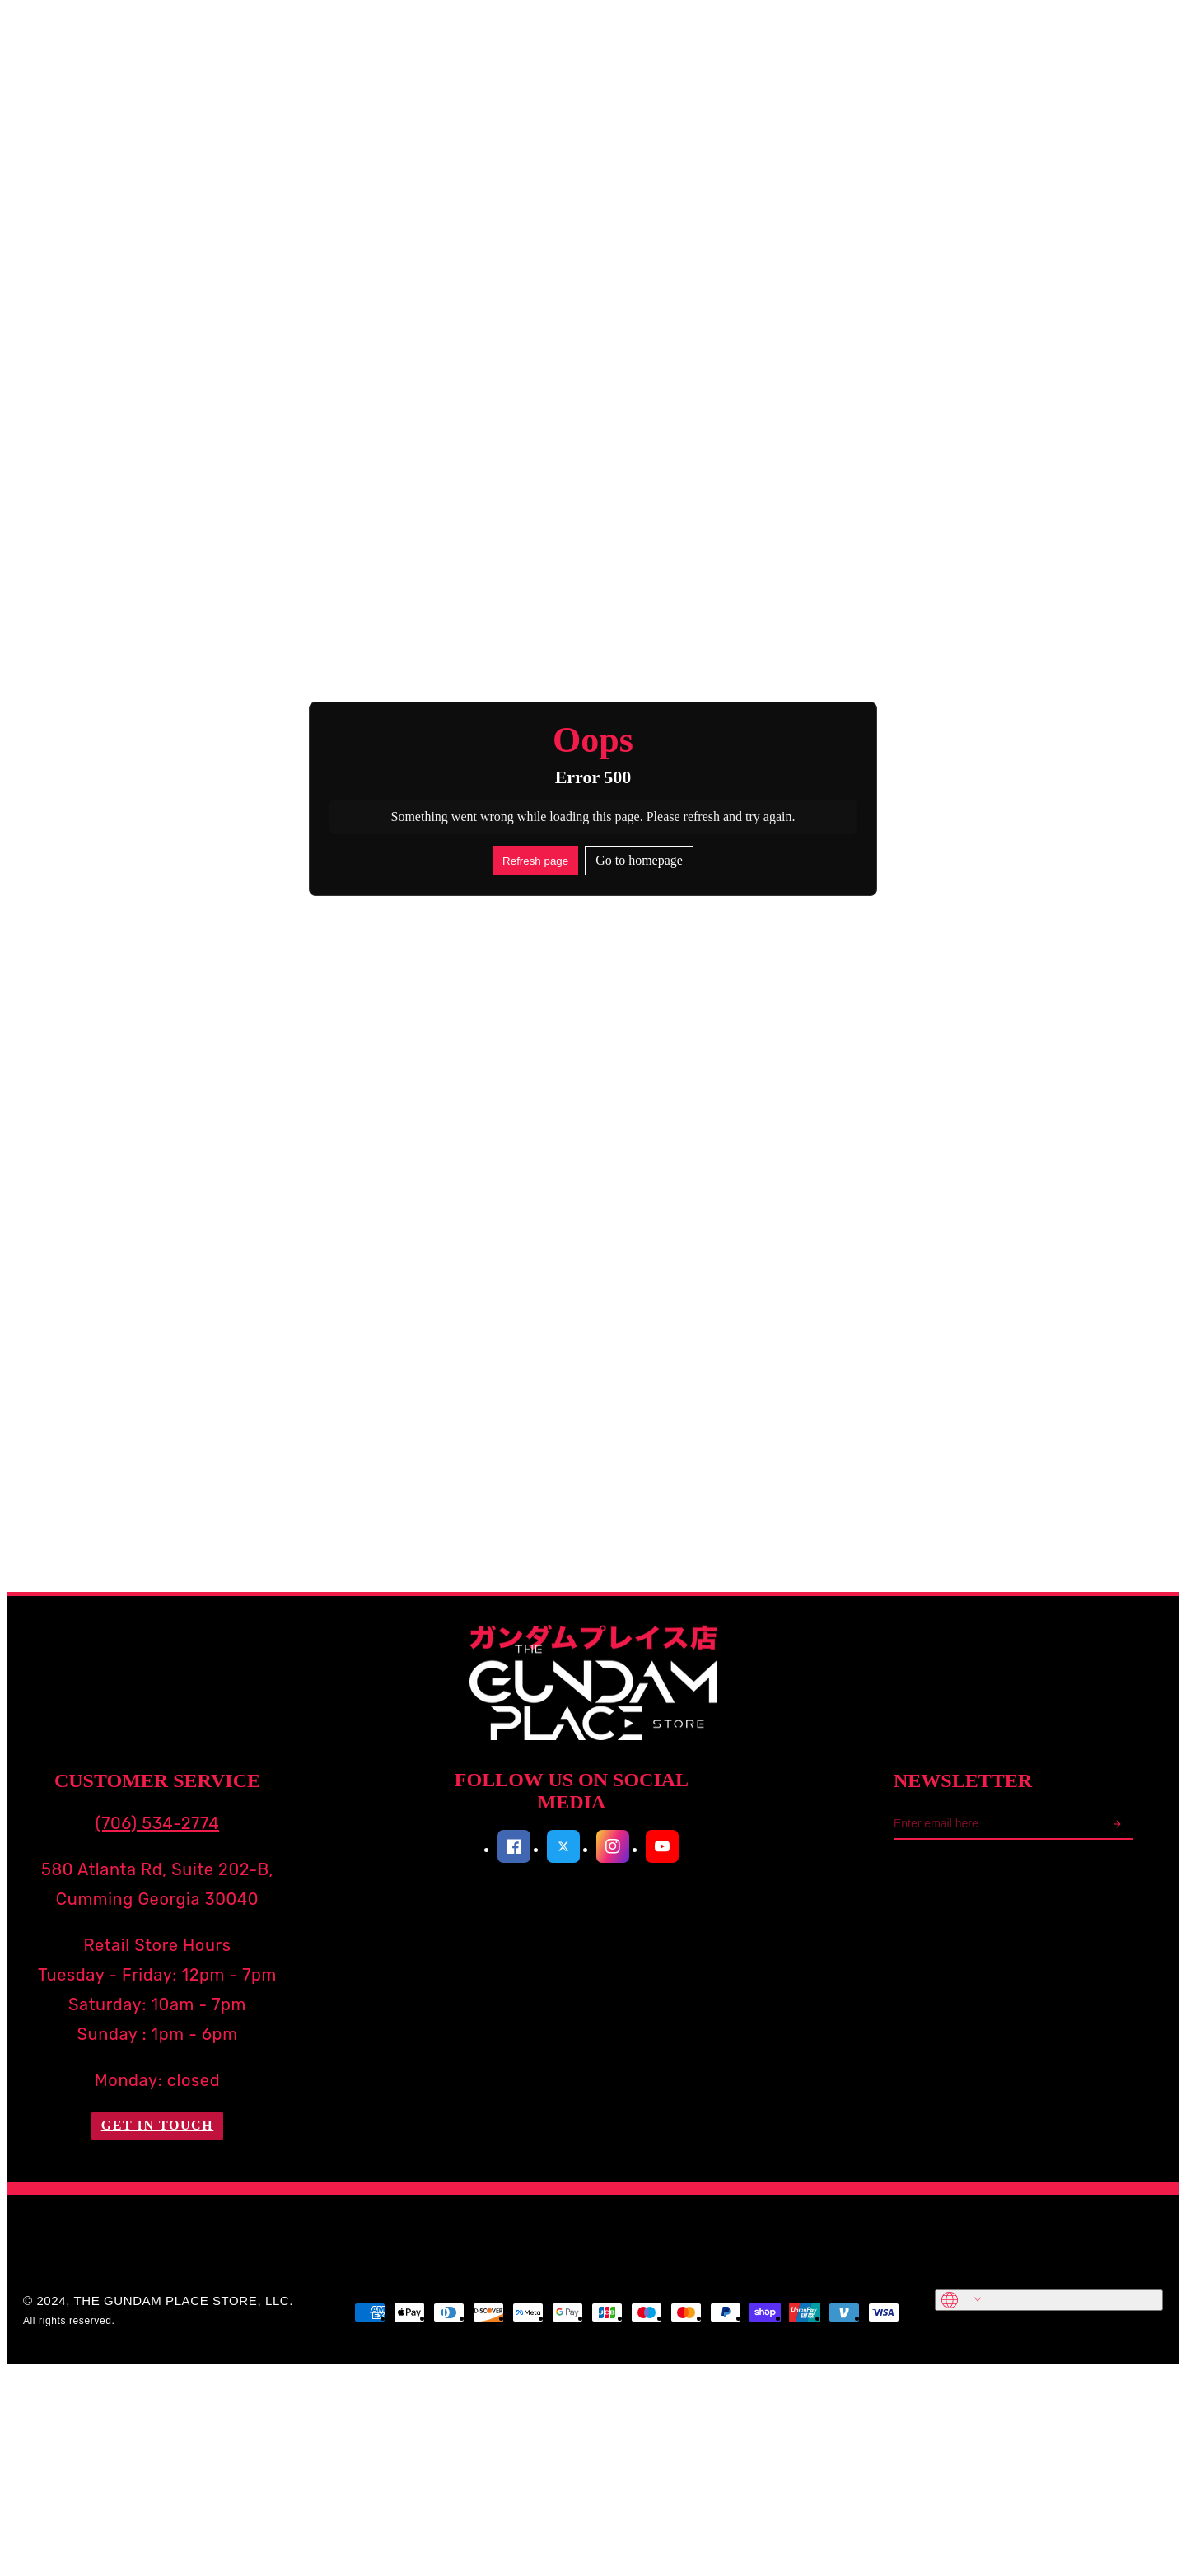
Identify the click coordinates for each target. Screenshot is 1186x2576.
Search (173, 38)
